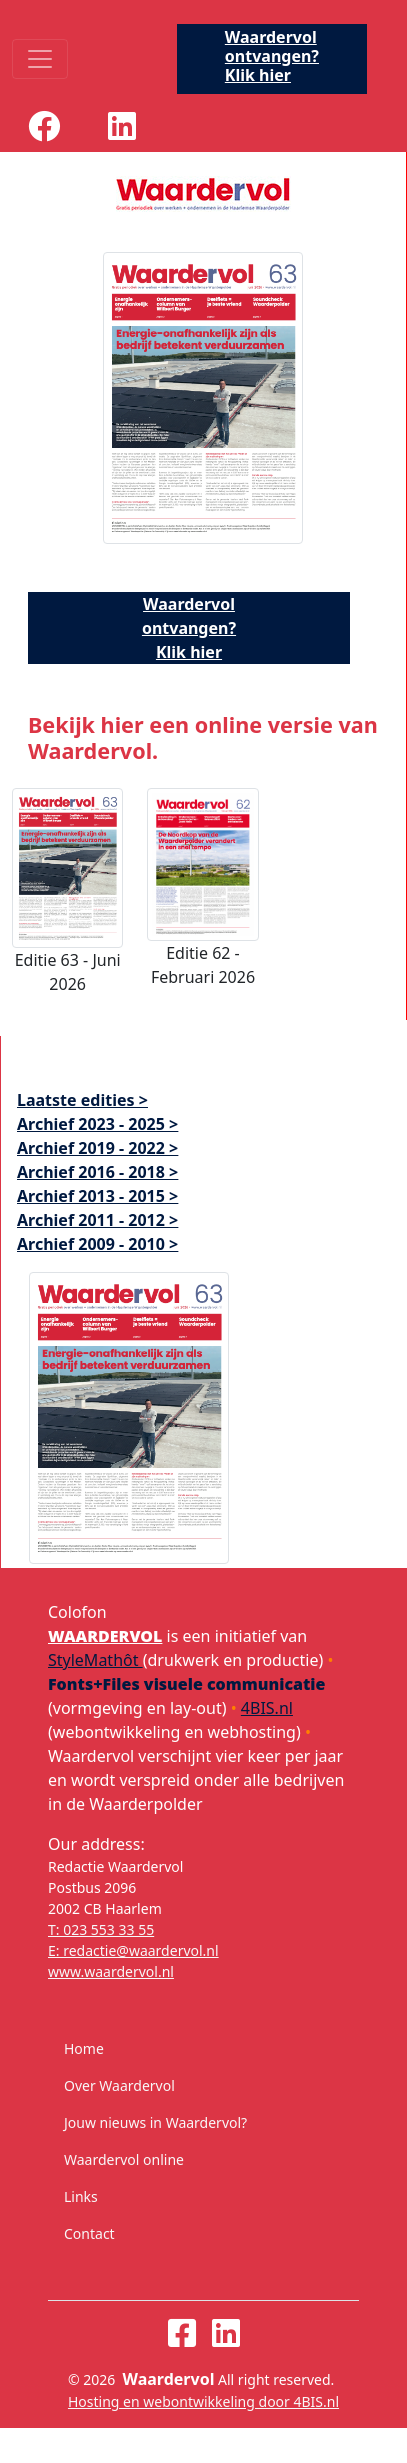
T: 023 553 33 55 (101, 1929)
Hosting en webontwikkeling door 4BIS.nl (203, 2401)
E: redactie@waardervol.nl (133, 1950)
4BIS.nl (267, 1708)
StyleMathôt (95, 1660)
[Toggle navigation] (40, 59)
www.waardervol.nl (111, 1971)
